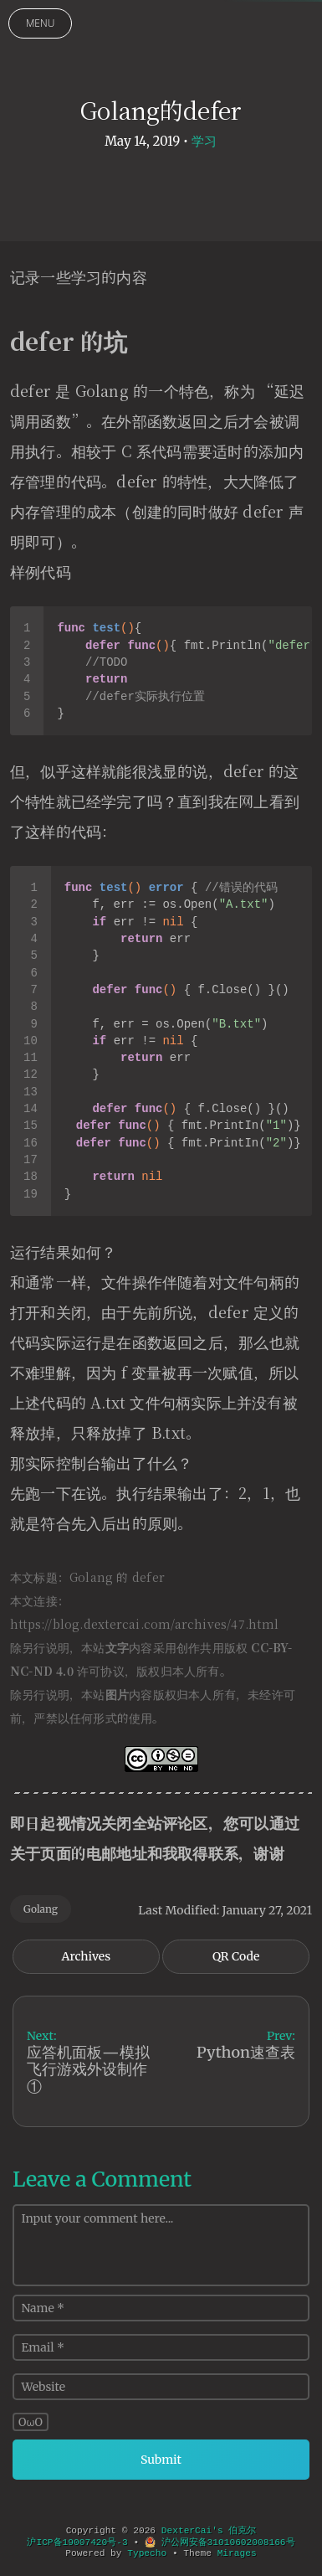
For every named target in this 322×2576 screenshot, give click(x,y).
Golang (40, 1909)
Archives (86, 1956)
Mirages (237, 2553)
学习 (204, 141)
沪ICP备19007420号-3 (77, 2542)
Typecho (146, 2553)
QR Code (235, 1956)
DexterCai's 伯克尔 (209, 2531)
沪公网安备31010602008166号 (220, 2542)
